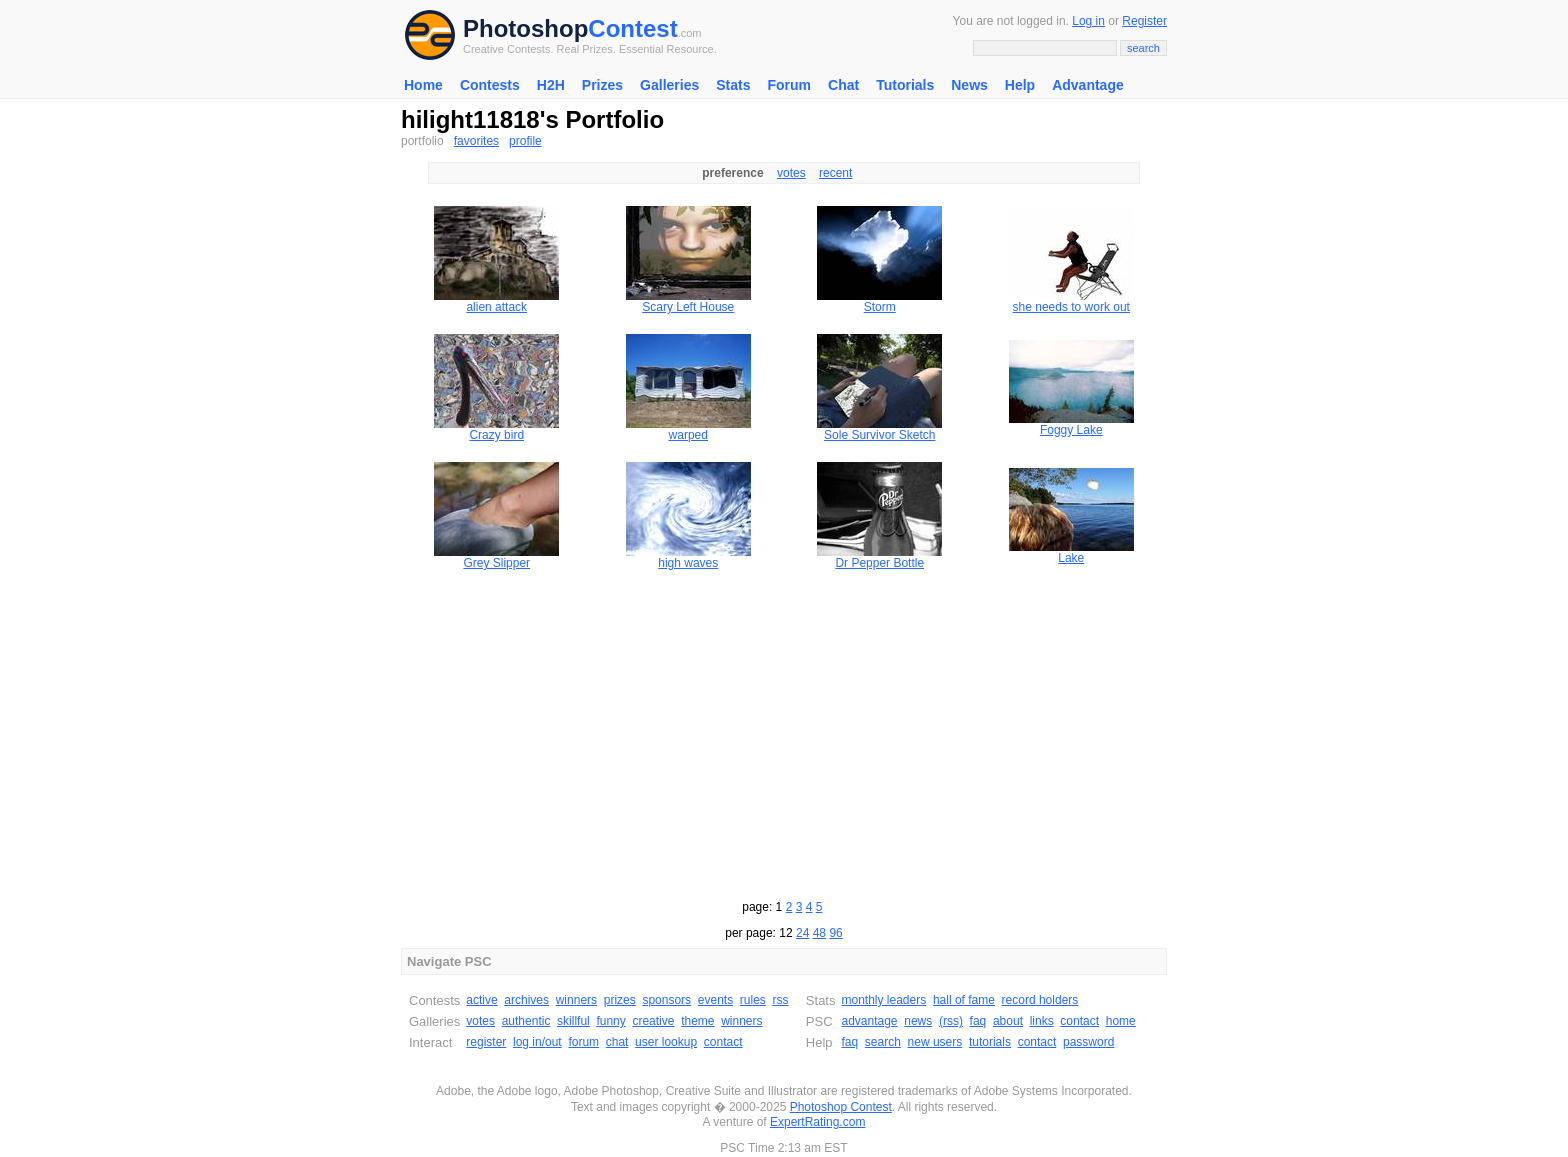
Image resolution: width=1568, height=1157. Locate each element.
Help (1020, 85)
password (1088, 1042)
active (481, 1000)
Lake (1071, 558)
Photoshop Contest (841, 1107)
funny (610, 1021)
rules (753, 1000)
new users (935, 1042)
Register (1144, 21)
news (918, 1021)
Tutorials (905, 85)
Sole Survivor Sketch (879, 435)
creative (653, 1021)
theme (697, 1021)
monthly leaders (883, 1000)
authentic (526, 1021)
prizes (620, 1000)
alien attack (496, 307)
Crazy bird (496, 435)
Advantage (1088, 85)
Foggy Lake (1071, 430)
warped (688, 435)
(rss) (951, 1021)
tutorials (990, 1042)
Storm (880, 307)
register (486, 1042)
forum (583, 1042)
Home (423, 85)
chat (617, 1042)
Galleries (669, 85)
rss (781, 1000)
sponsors (666, 1000)
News (969, 85)
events (715, 1000)
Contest (632, 28)
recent (835, 173)
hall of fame (964, 1000)
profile (525, 141)
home (1121, 1021)
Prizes (602, 85)
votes (791, 173)
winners (576, 1000)
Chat (843, 85)
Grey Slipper (496, 563)
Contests (490, 85)
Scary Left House (688, 307)
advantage (869, 1021)
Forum (789, 85)
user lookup (666, 1042)
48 (819, 933)
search (883, 1042)
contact (723, 1042)
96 (835, 933)
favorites (476, 141)
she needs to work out (1071, 307)
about (1008, 1021)
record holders (1040, 1000)
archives (526, 1000)
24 (802, 933)
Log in (1088, 21)
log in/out (537, 1042)
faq (978, 1021)
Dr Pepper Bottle (879, 563)
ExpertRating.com (817, 1122)
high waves (688, 563)
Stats (733, 85)
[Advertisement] (784, 732)
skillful (573, 1021)
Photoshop (525, 28)
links (1042, 1021)
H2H (551, 85)
